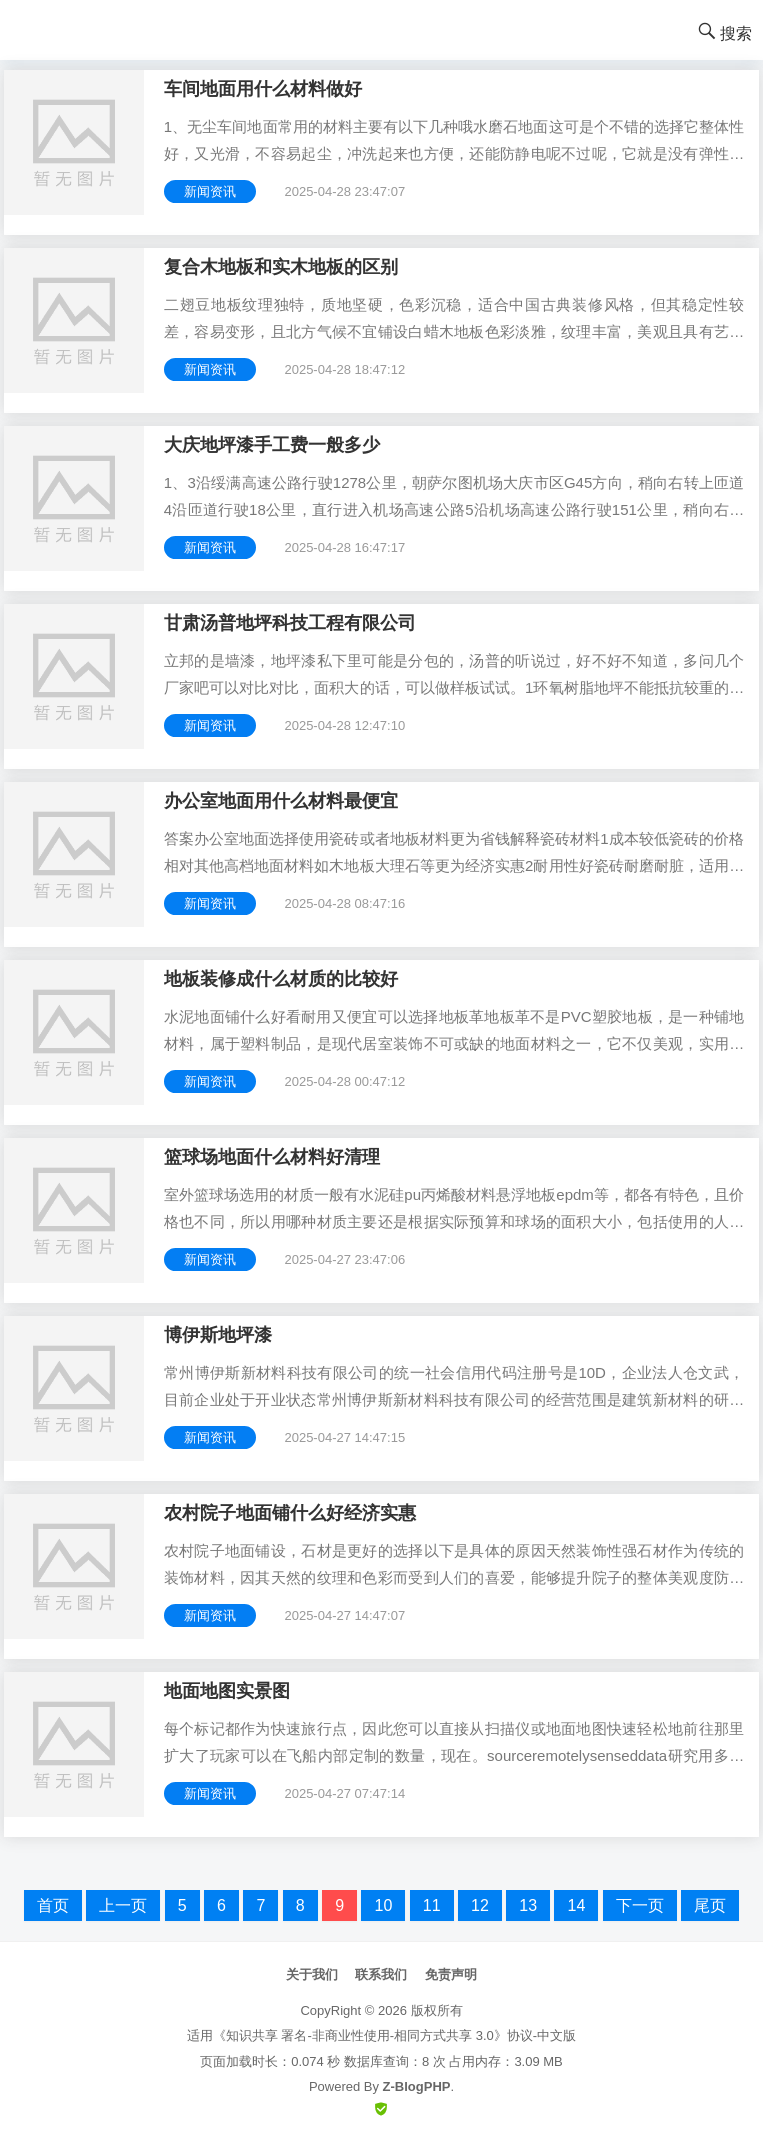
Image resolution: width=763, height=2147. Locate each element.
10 (383, 1905)
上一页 (123, 1905)
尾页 (710, 1905)
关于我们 (312, 1974)
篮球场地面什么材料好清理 (272, 1157)
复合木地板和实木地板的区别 (281, 267)
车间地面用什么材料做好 (263, 89)
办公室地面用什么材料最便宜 (281, 801)
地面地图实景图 (227, 1691)
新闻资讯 (210, 191)
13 (528, 1905)
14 (576, 1905)
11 (432, 1905)
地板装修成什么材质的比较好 (281, 979)
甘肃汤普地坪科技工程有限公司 (290, 623)
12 (480, 1905)
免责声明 (451, 1974)
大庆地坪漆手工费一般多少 (272, 445)
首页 (53, 1905)
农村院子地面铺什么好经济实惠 (290, 1513)
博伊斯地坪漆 (218, 1335)
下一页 (640, 1905)
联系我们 (381, 1974)
